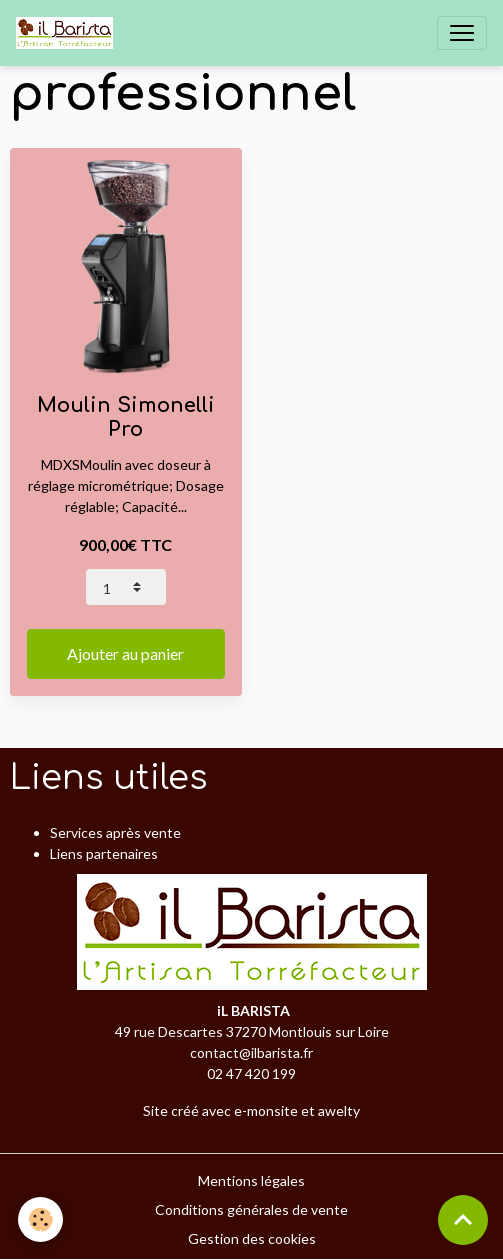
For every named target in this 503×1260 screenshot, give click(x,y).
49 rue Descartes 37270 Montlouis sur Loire (252, 1031)
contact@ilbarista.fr (251, 1052)
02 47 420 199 (251, 1073)
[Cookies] (40, 1219)
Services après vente (115, 832)
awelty (339, 1110)
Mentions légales (251, 1180)
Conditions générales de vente (251, 1209)
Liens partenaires (104, 853)
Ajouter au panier (125, 653)
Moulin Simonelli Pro (126, 417)
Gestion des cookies (252, 1238)
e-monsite (266, 1110)
